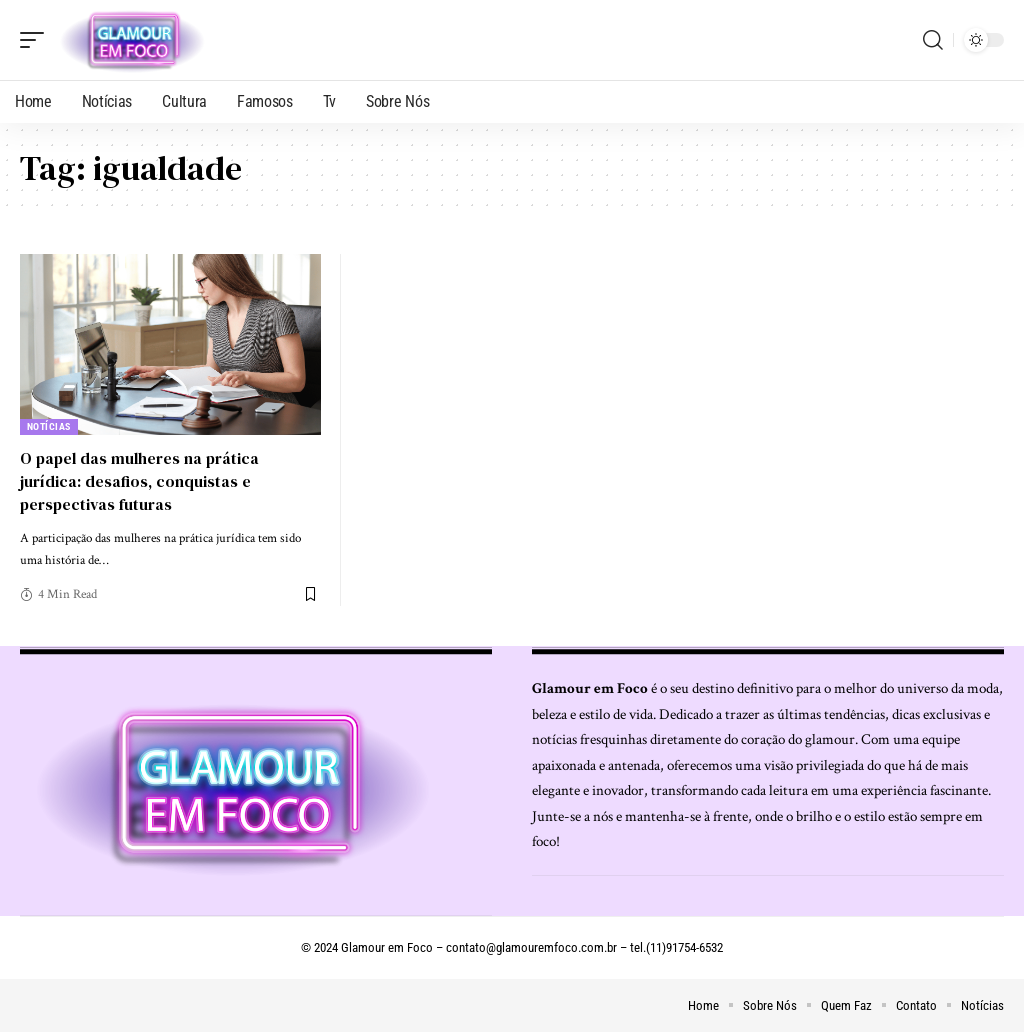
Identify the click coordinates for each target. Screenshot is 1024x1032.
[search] (933, 40)
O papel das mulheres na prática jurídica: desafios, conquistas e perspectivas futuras (139, 481)
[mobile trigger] (37, 40)
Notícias (49, 426)
